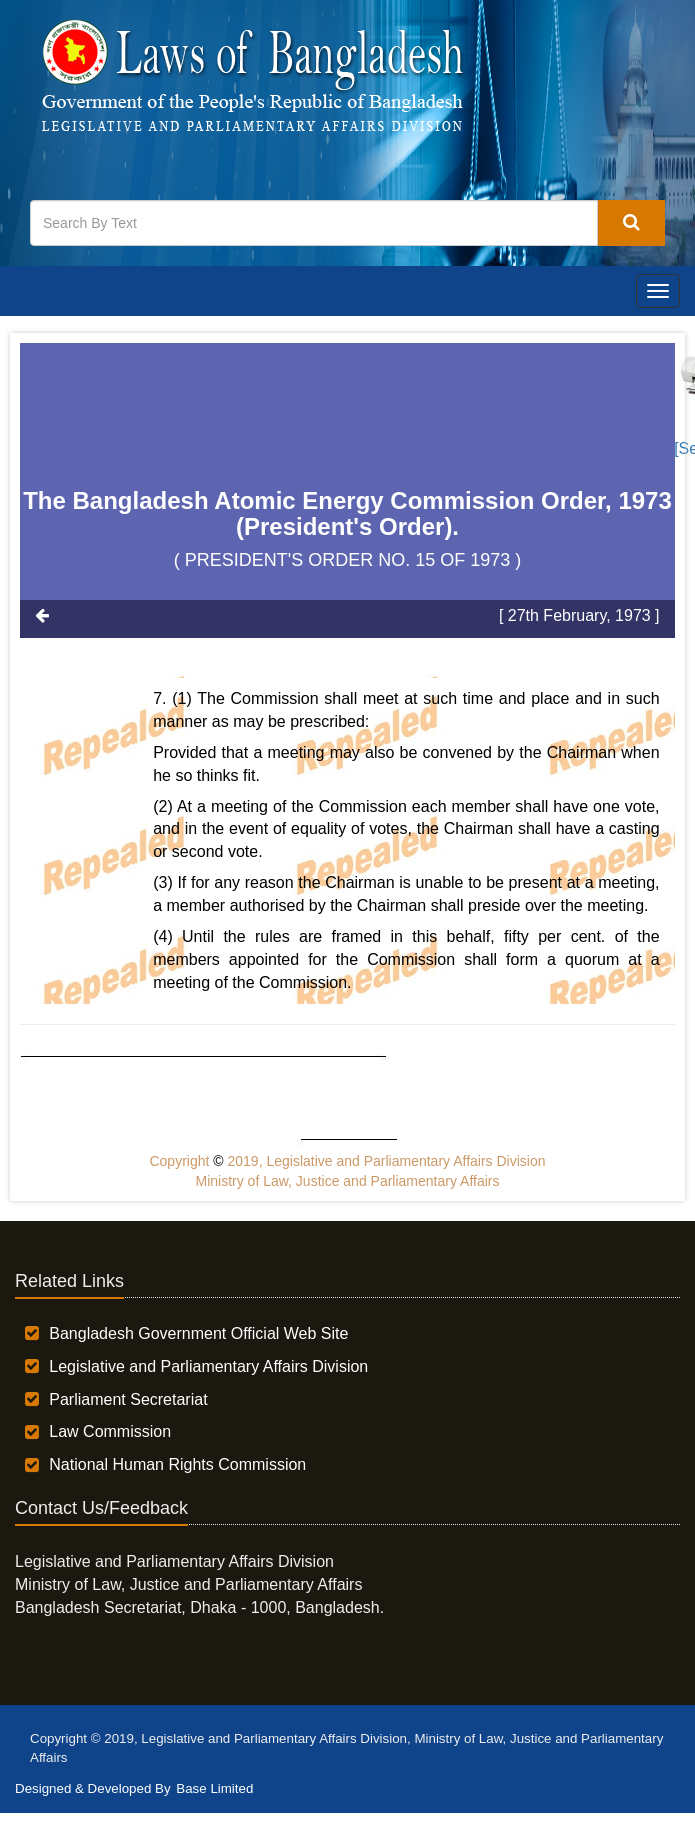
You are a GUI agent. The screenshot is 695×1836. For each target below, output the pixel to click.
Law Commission (110, 1431)
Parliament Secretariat (128, 1399)
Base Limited (214, 1788)
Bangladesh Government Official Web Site (198, 1333)
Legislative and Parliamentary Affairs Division (208, 1366)
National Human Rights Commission (177, 1464)
